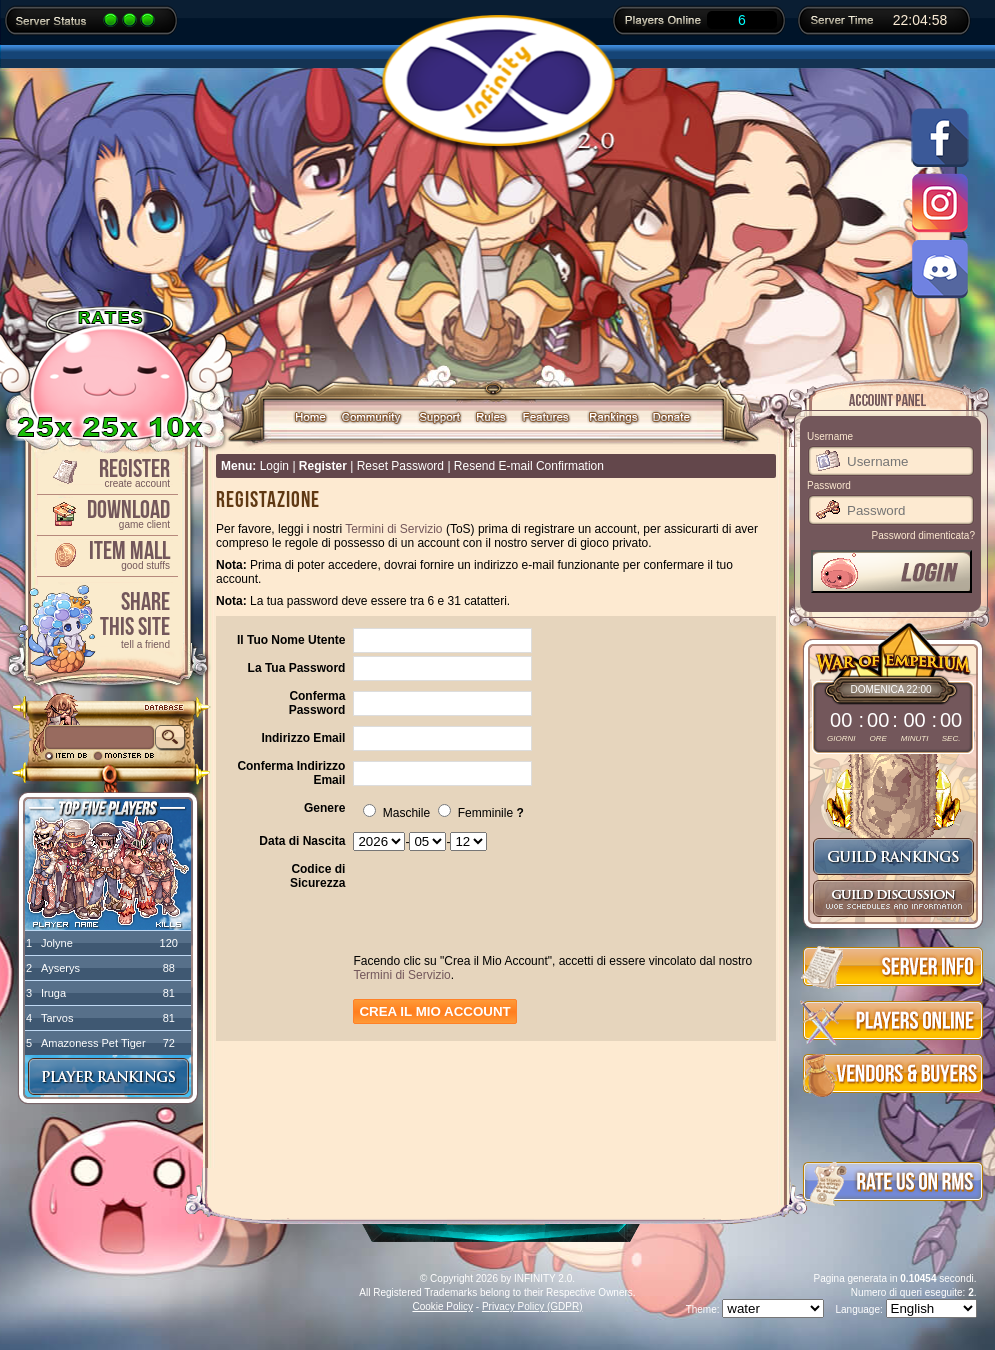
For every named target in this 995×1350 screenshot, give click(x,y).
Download (106, 512)
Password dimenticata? (923, 535)
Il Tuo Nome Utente (291, 640)
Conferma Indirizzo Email (291, 773)
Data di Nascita (302, 841)
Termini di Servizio (393, 529)
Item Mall (106, 553)
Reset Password (400, 466)
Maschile (396, 813)
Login (274, 466)
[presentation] (505, 913)
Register (106, 471)
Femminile (475, 813)
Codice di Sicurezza (317, 876)
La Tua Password (297, 668)
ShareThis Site (106, 618)
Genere (324, 808)
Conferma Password (317, 703)
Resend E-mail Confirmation (529, 466)
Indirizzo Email (303, 738)
